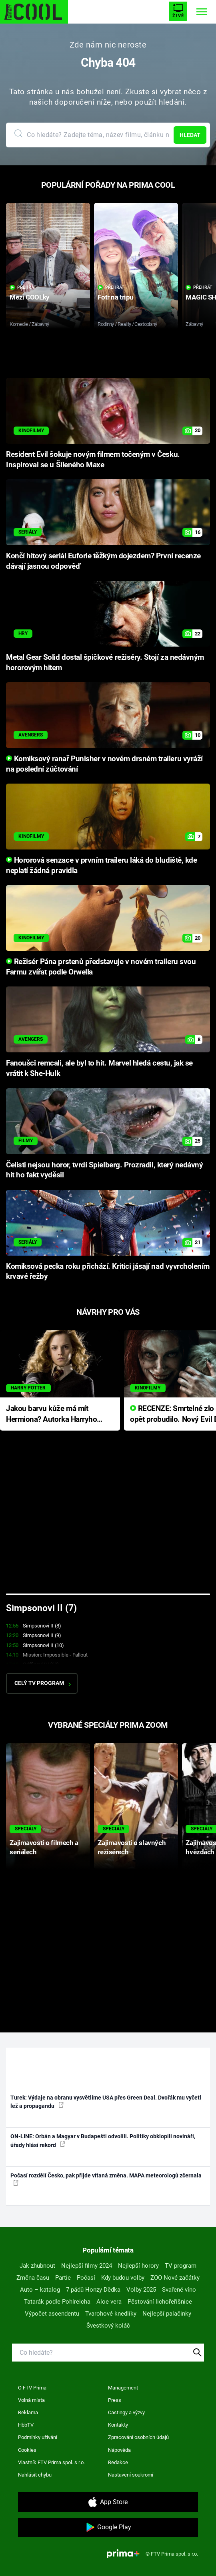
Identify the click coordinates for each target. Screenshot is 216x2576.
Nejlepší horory (138, 2265)
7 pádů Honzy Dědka (93, 2289)
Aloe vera (109, 2301)
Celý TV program (42, 1683)
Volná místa (31, 2400)
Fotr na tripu (116, 297)
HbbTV (26, 2425)
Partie (63, 2277)
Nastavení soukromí (130, 2475)
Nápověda (119, 2450)
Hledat (190, 135)
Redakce (118, 2462)
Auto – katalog (40, 2289)
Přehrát (23, 287)
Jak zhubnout (37, 2265)
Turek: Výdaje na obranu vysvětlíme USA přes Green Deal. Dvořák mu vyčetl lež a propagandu (105, 2101)
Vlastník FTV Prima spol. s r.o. (51, 2462)
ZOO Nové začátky (175, 2277)
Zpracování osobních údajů (138, 2437)
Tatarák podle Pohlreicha (57, 2301)
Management (123, 2388)
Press (114, 2400)
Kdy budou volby (122, 2277)
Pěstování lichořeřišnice (160, 2301)
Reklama (28, 2412)
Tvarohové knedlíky (110, 2313)
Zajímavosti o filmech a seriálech (44, 1847)
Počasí (86, 2277)
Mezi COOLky (29, 297)
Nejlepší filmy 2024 (86, 2265)
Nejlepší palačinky (166, 2313)
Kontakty (118, 2425)
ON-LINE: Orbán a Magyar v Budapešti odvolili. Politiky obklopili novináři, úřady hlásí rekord (102, 2140)
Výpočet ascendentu (52, 2313)
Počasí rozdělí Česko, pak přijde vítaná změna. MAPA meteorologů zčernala (106, 2179)
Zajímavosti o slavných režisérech (132, 1847)
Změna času (32, 2277)
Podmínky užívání (37, 2437)
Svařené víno (179, 2289)
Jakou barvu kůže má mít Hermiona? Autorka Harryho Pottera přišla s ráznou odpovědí (51, 1414)
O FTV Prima (32, 2388)
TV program (180, 2265)
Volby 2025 (141, 2289)
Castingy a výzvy (126, 2412)
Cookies (27, 2450)
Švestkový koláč (108, 2325)
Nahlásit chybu (35, 2475)
